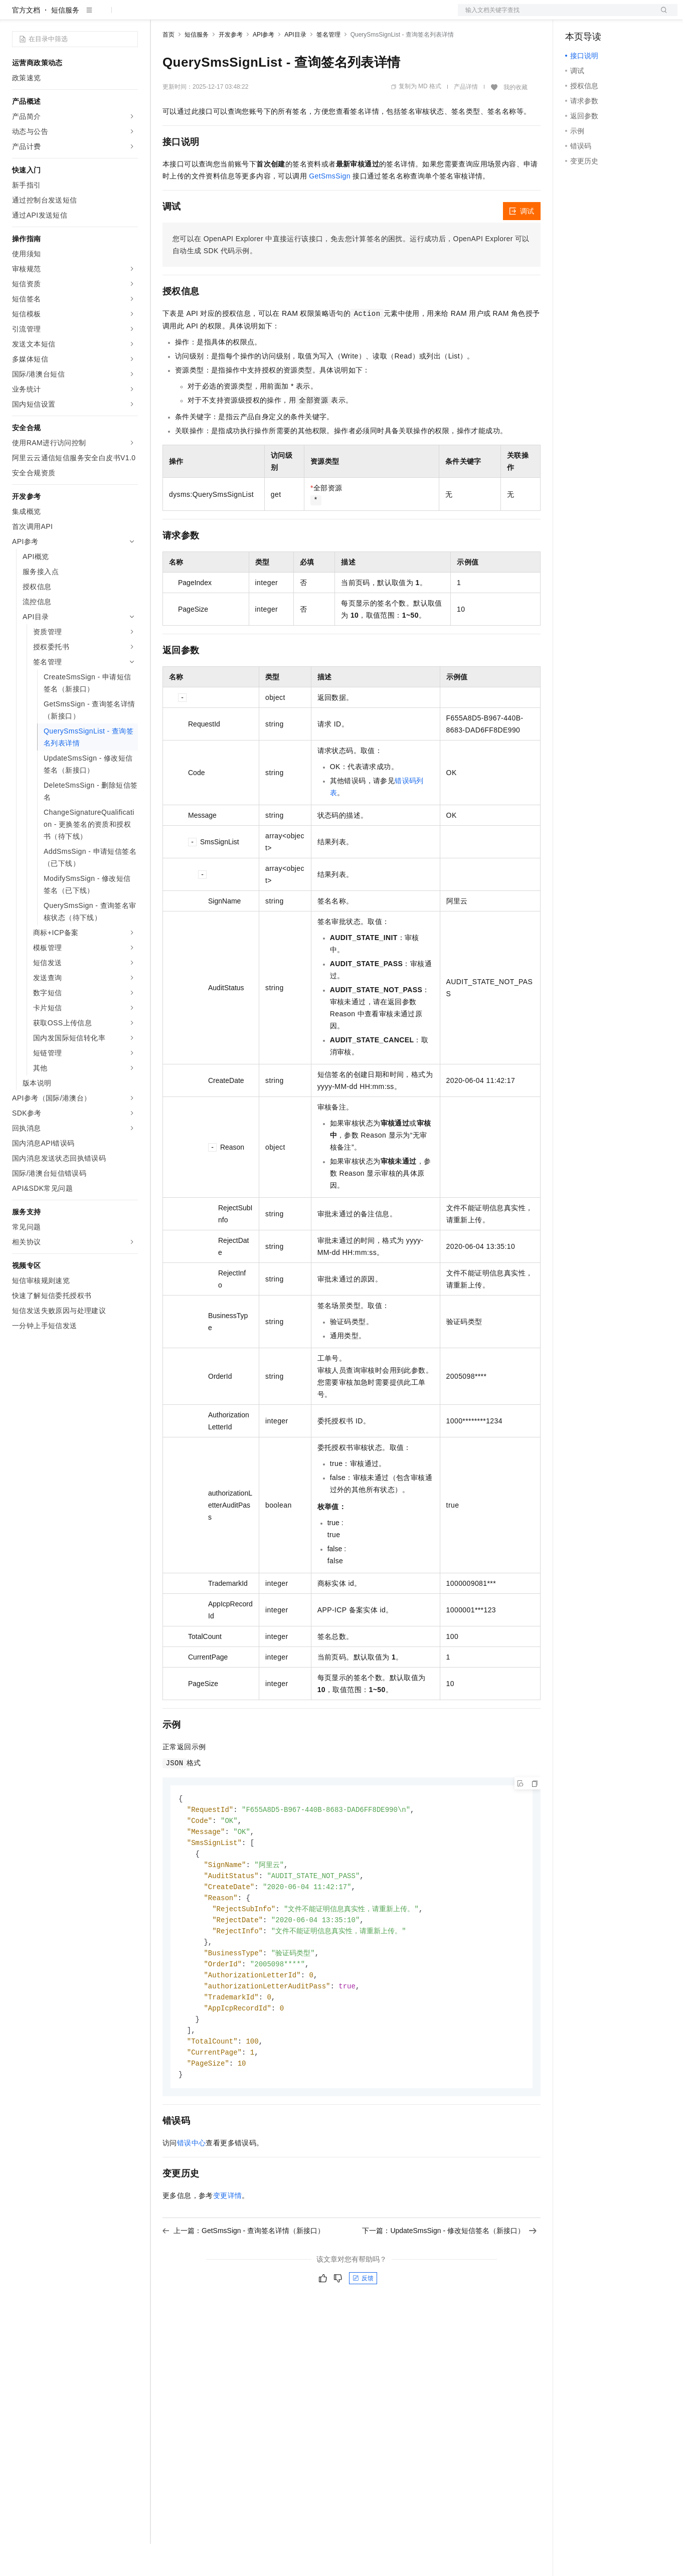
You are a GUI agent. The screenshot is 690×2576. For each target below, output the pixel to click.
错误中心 (191, 2188)
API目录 (295, 66)
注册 (624, 16)
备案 (576, 16)
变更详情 (227, 2241)
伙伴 (272, 16)
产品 (130, 16)
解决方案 (161, 16)
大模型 (102, 16)
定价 (217, 16)
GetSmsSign (330, 208)
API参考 (263, 66)
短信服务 (65, 42)
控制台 (600, 16)
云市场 (244, 16)
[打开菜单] (16, 16)
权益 (193, 16)
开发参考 (231, 66)
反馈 (363, 2323)
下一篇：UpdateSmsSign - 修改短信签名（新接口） (449, 2276)
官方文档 (26, 42)
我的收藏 (515, 119)
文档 (555, 16)
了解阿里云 (330, 16)
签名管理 (328, 66)
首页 (168, 66)
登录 (661, 16)
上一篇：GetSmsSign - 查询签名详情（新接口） (243, 2276)
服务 (296, 16)
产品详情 (466, 118)
